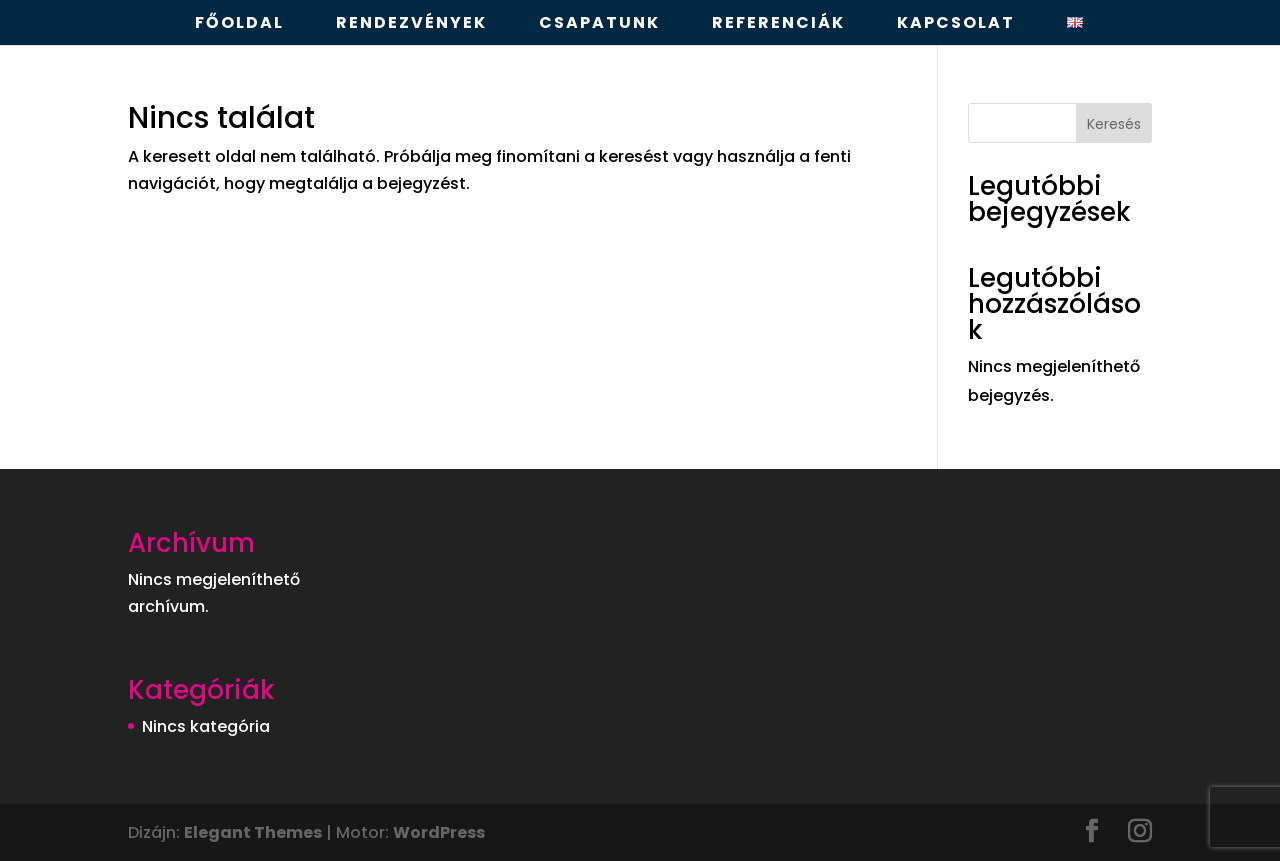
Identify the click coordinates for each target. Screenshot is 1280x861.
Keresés (1114, 124)
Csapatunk (599, 25)
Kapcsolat (956, 25)
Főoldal (239, 25)
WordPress (439, 832)
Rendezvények (411, 25)
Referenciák (778, 25)
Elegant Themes (253, 832)
